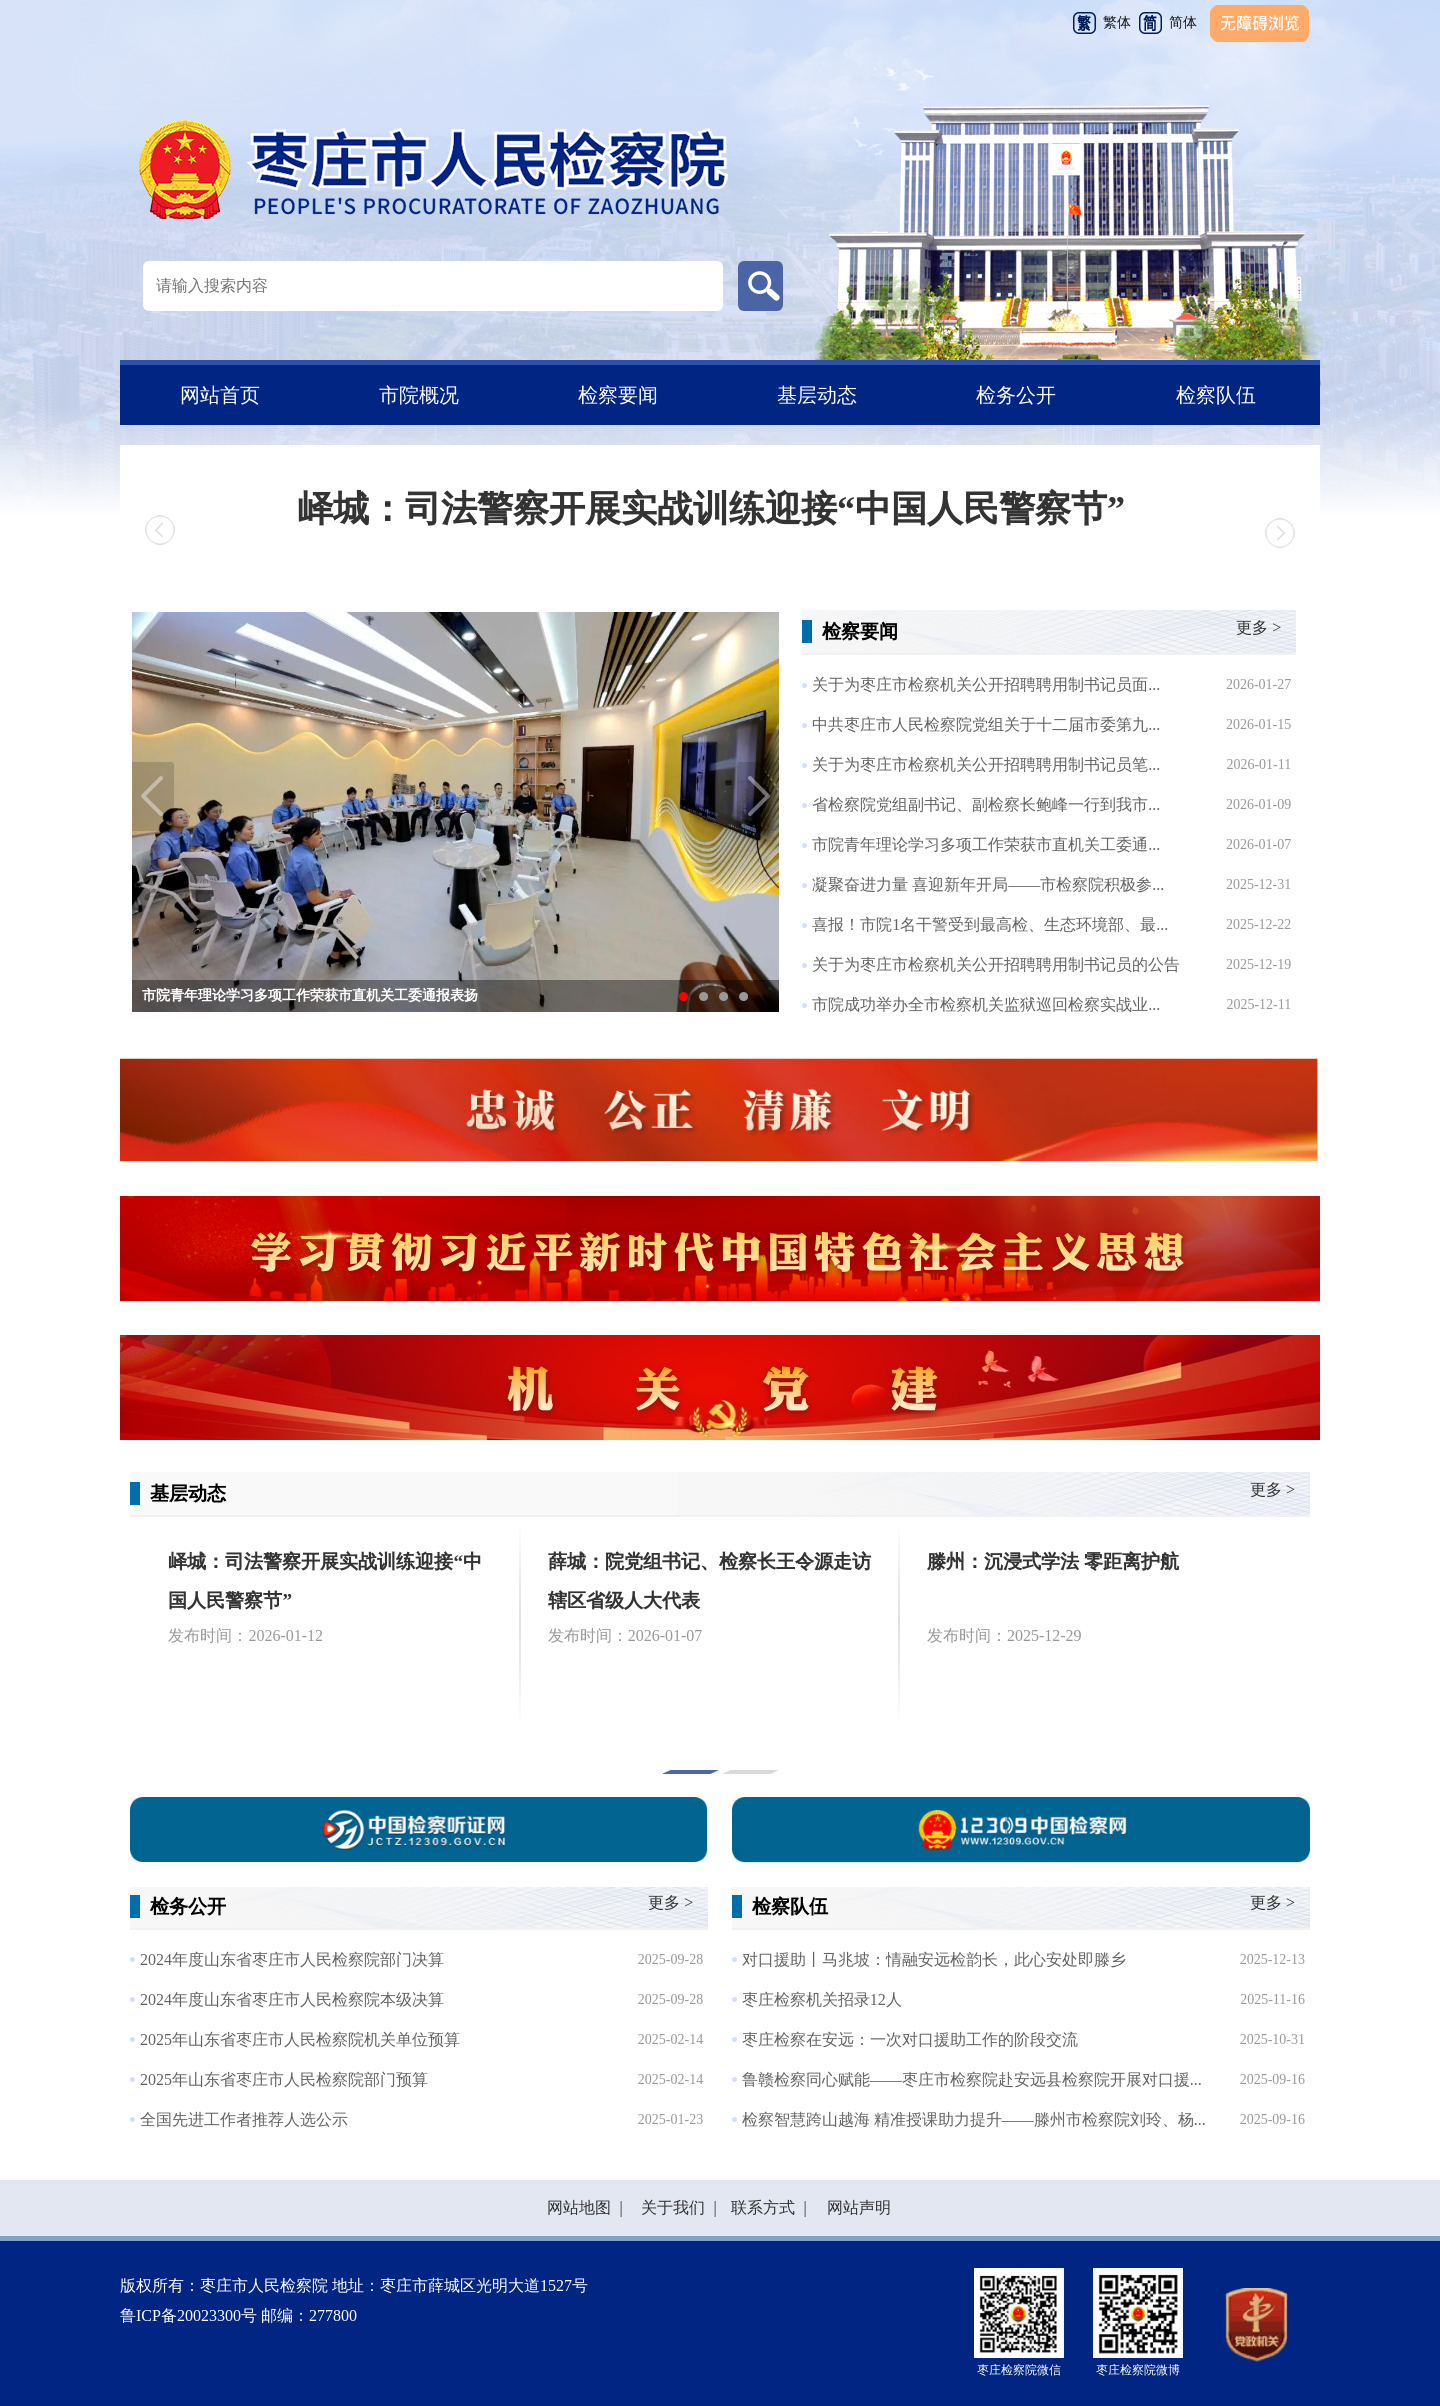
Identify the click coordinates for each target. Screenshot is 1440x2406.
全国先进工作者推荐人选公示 (244, 2119)
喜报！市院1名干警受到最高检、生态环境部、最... (990, 924)
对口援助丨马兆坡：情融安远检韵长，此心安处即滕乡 (934, 1959)
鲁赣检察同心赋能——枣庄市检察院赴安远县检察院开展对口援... (972, 2079)
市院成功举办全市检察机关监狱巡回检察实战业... (986, 1004)
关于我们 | (674, 2207)
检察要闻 (618, 395)
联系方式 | (764, 2207)
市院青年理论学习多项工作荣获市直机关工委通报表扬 (310, 995)
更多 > (1258, 627)
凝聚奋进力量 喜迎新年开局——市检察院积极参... (988, 884)
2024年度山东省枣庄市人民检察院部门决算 (292, 1959)
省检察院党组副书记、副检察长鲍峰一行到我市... (986, 804)
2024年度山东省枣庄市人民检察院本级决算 (292, 1999)
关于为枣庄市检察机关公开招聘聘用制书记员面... (986, 684)
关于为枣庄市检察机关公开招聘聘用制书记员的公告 (996, 964)
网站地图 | (584, 2207)
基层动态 (817, 395)
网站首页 (220, 395)
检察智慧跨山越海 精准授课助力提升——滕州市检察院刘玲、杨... (974, 2119)
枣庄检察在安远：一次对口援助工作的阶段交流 (910, 2039)
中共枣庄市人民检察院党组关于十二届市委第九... (986, 724)
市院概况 (419, 395)
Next (758, 796)
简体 (1183, 22)
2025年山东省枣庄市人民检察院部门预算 (284, 2079)
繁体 (1117, 22)
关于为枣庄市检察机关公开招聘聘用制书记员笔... (986, 764)
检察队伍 (1216, 395)
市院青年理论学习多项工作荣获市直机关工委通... (986, 844)
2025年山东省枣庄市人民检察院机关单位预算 (300, 2039)
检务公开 (1016, 395)
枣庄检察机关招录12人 (822, 1999)
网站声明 (855, 2207)
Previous (153, 796)
